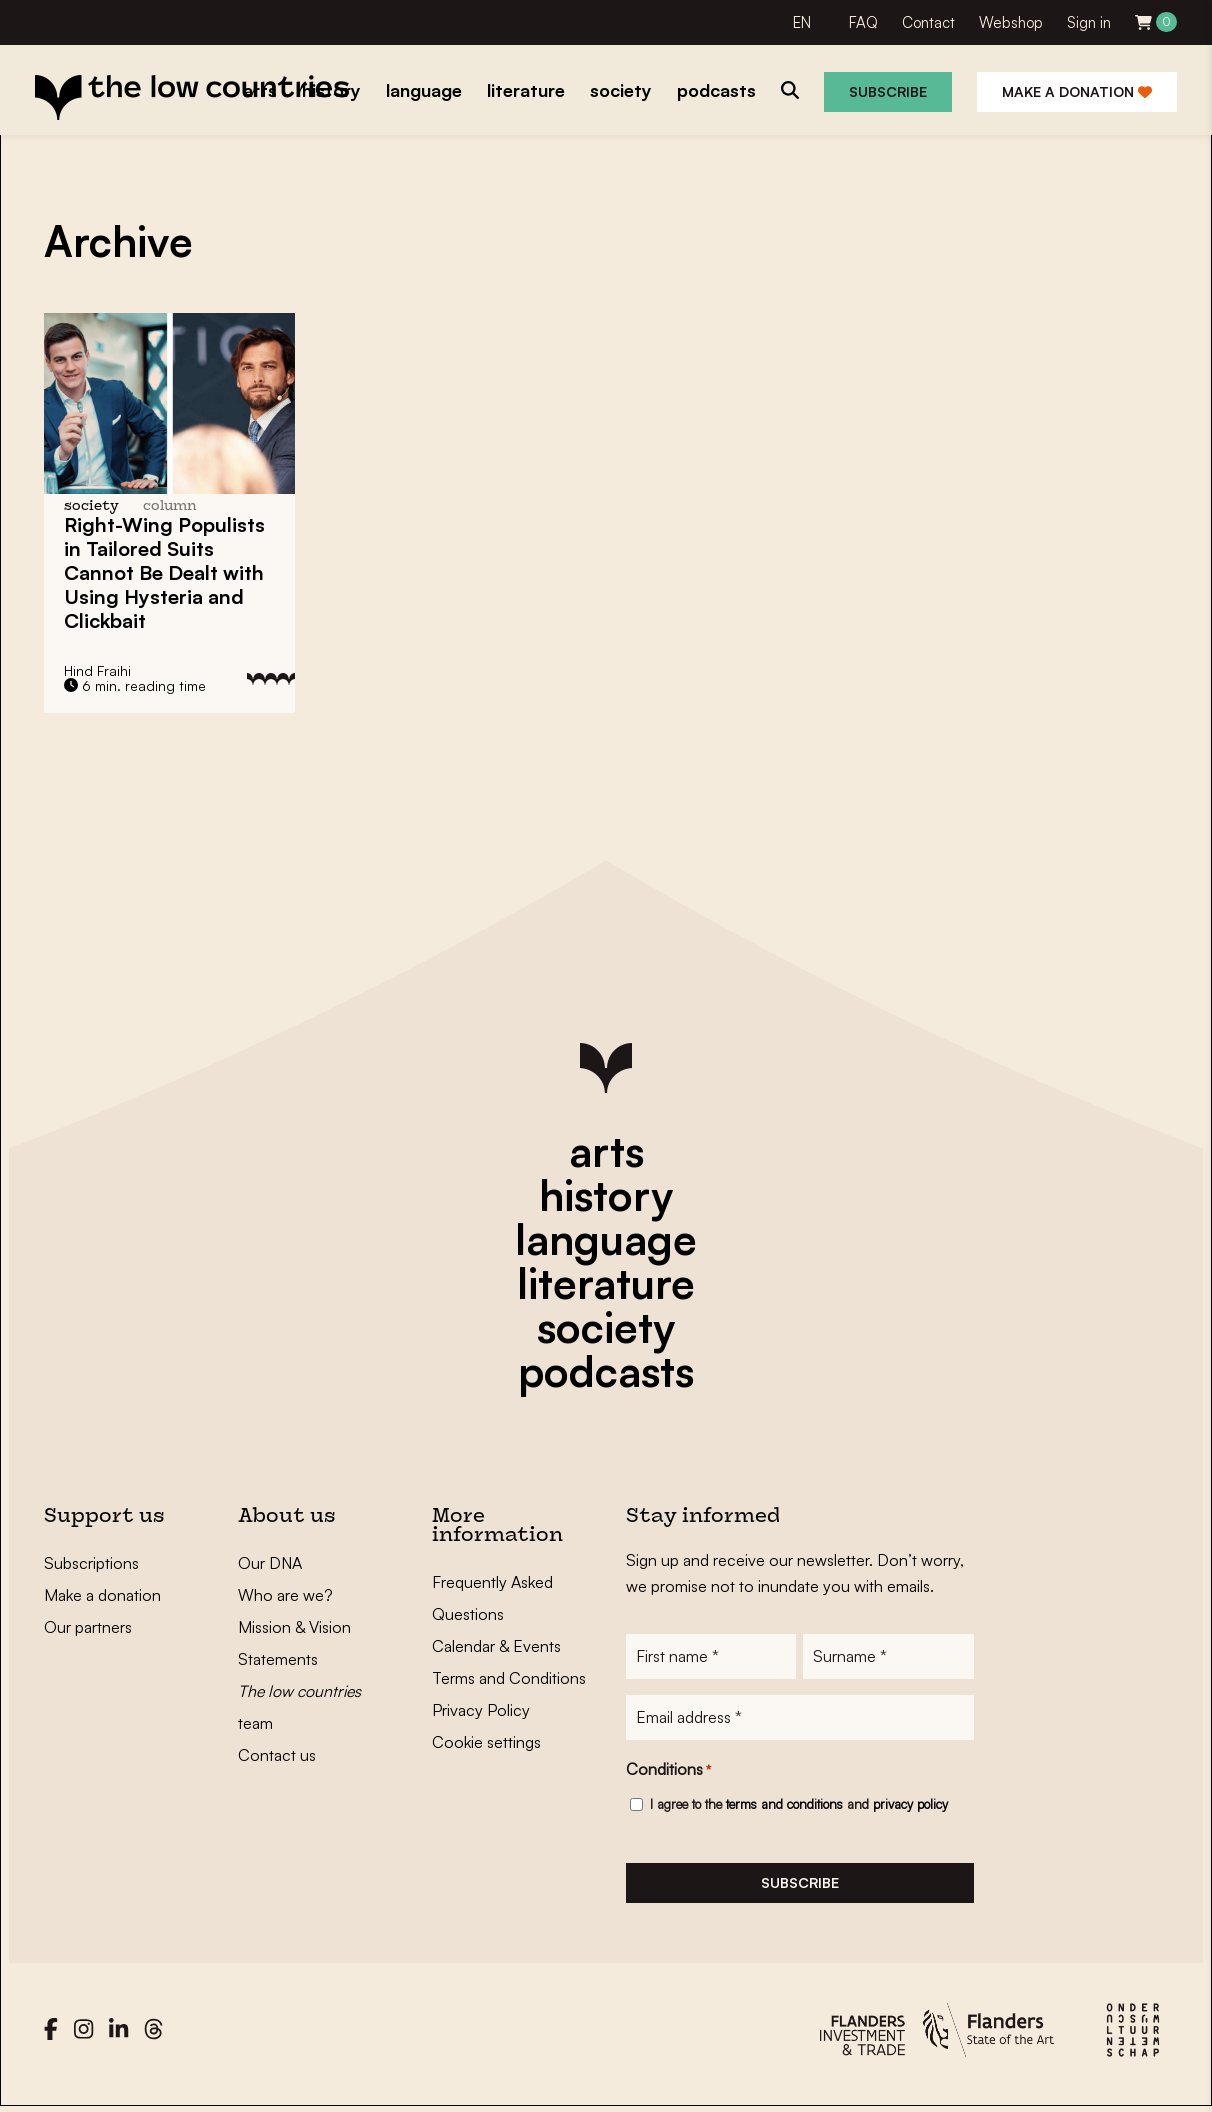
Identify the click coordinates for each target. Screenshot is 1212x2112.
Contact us (277, 1755)
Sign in (1089, 22)
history (606, 1195)
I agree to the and (799, 1806)
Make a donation (1077, 91)
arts (606, 1151)
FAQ (863, 22)
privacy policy (910, 1806)
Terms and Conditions (509, 1678)
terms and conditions (784, 1806)
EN (802, 22)
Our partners (88, 1627)
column (170, 506)
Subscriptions (91, 1563)
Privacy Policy (481, 1710)
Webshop (1011, 22)
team (299, 1707)
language (606, 1239)
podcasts (606, 1371)
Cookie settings (486, 1742)
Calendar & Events (496, 1646)
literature (606, 1283)
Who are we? (285, 1595)
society (606, 1327)
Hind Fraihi (97, 670)
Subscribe (888, 91)
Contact (928, 22)
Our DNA (270, 1563)
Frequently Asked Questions (492, 1598)
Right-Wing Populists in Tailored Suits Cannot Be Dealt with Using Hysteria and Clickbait (164, 572)
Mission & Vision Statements (294, 1643)
